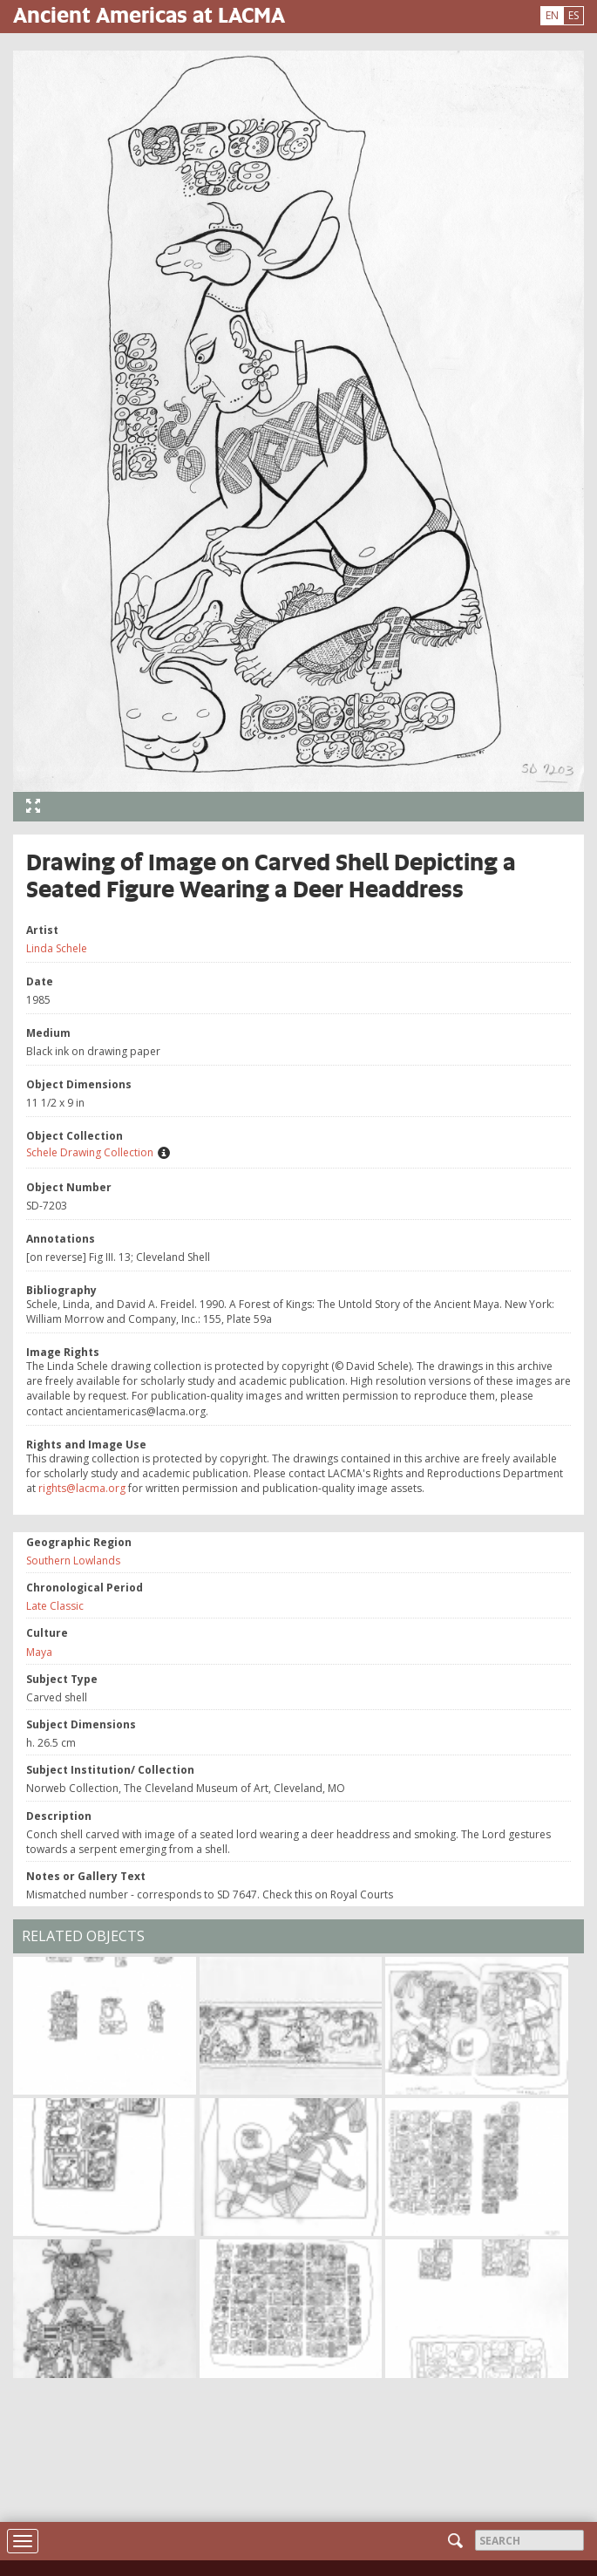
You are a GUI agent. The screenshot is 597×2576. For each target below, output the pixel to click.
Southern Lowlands (73, 1560)
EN (552, 15)
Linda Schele (56, 948)
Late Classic (55, 1605)
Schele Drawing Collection (89, 1152)
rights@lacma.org (82, 1488)
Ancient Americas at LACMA (149, 14)
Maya (39, 1652)
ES (573, 15)
